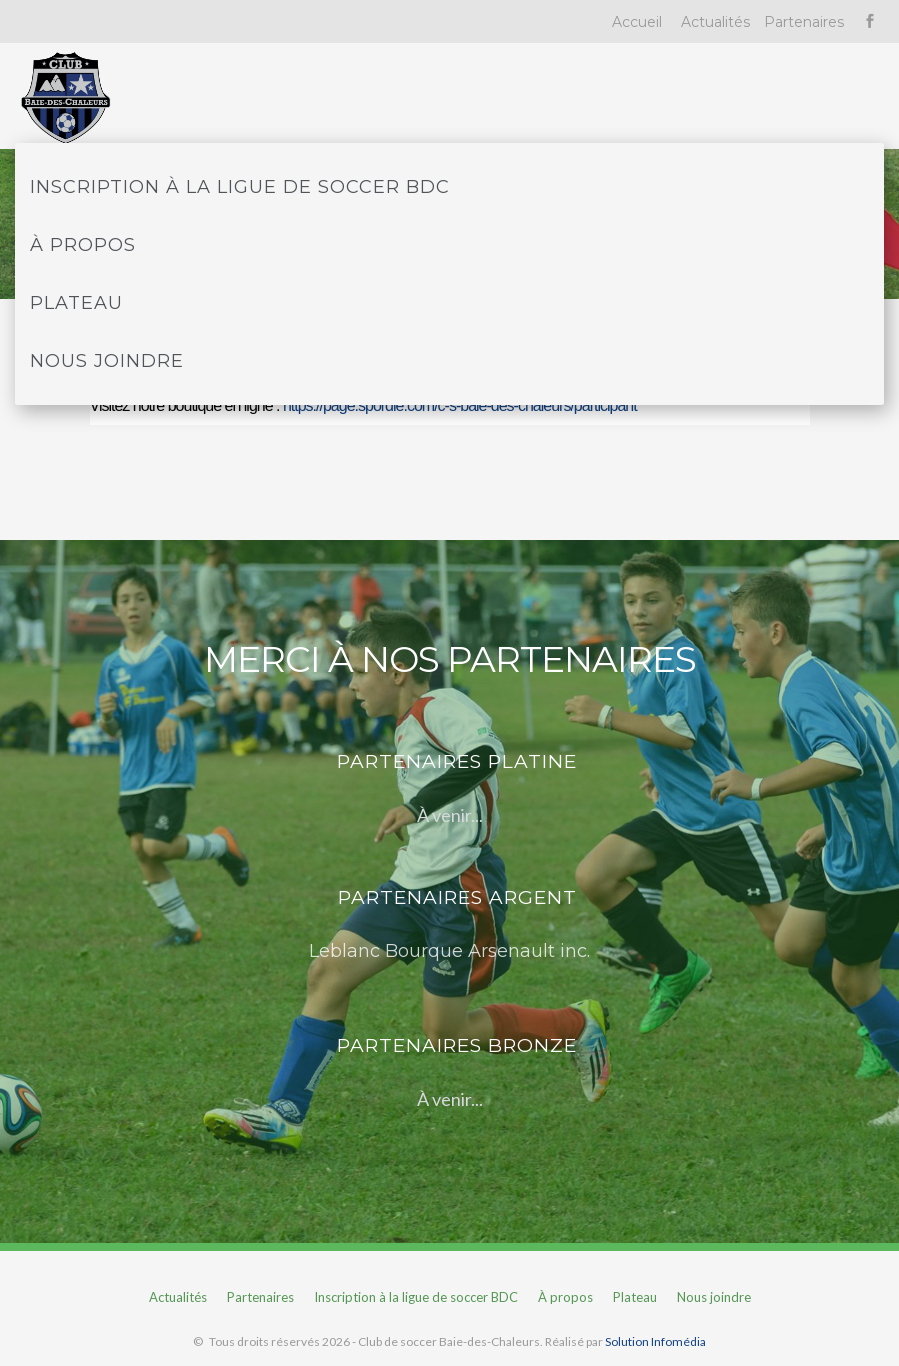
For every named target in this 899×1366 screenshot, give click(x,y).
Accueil (637, 22)
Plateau (76, 303)
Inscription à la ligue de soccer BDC (240, 187)
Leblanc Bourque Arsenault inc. (449, 951)
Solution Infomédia (655, 1341)
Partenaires (804, 22)
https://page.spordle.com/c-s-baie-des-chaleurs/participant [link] (460, 405)
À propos (83, 245)
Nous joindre (107, 361)
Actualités (715, 22)
